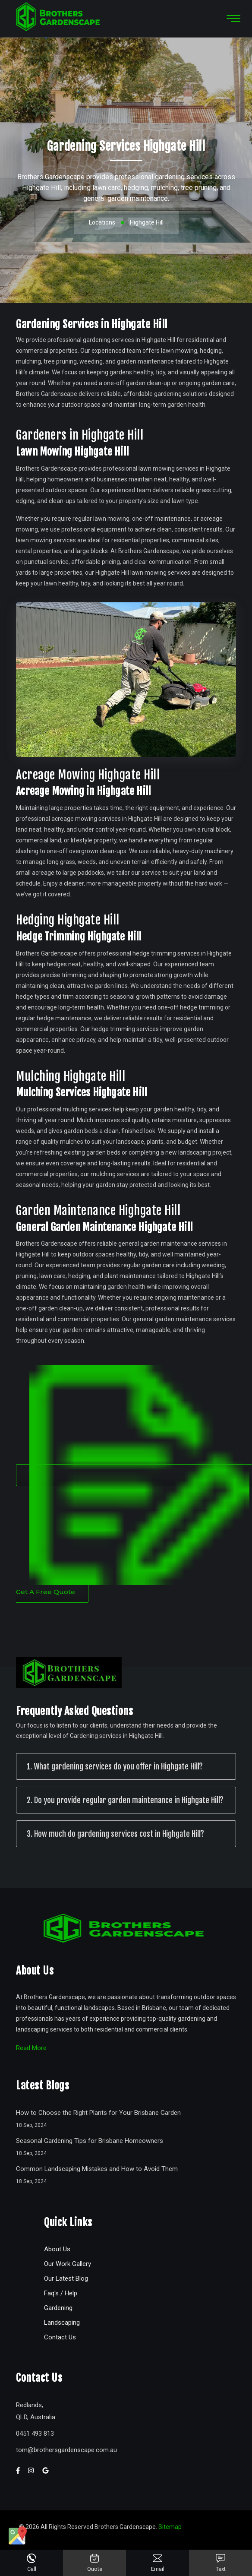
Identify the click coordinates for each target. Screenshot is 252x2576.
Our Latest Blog (66, 2278)
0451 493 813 (35, 2433)
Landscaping (62, 2322)
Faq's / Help (60, 2293)
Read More (31, 2048)
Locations (102, 222)
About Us (57, 2249)
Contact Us (60, 2337)
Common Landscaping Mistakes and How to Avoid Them (97, 2169)
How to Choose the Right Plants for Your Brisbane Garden (98, 2113)
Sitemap (170, 2526)
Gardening (58, 2308)
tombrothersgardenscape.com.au (66, 2450)
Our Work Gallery (67, 2264)
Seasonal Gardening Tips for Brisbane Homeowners (89, 2141)
